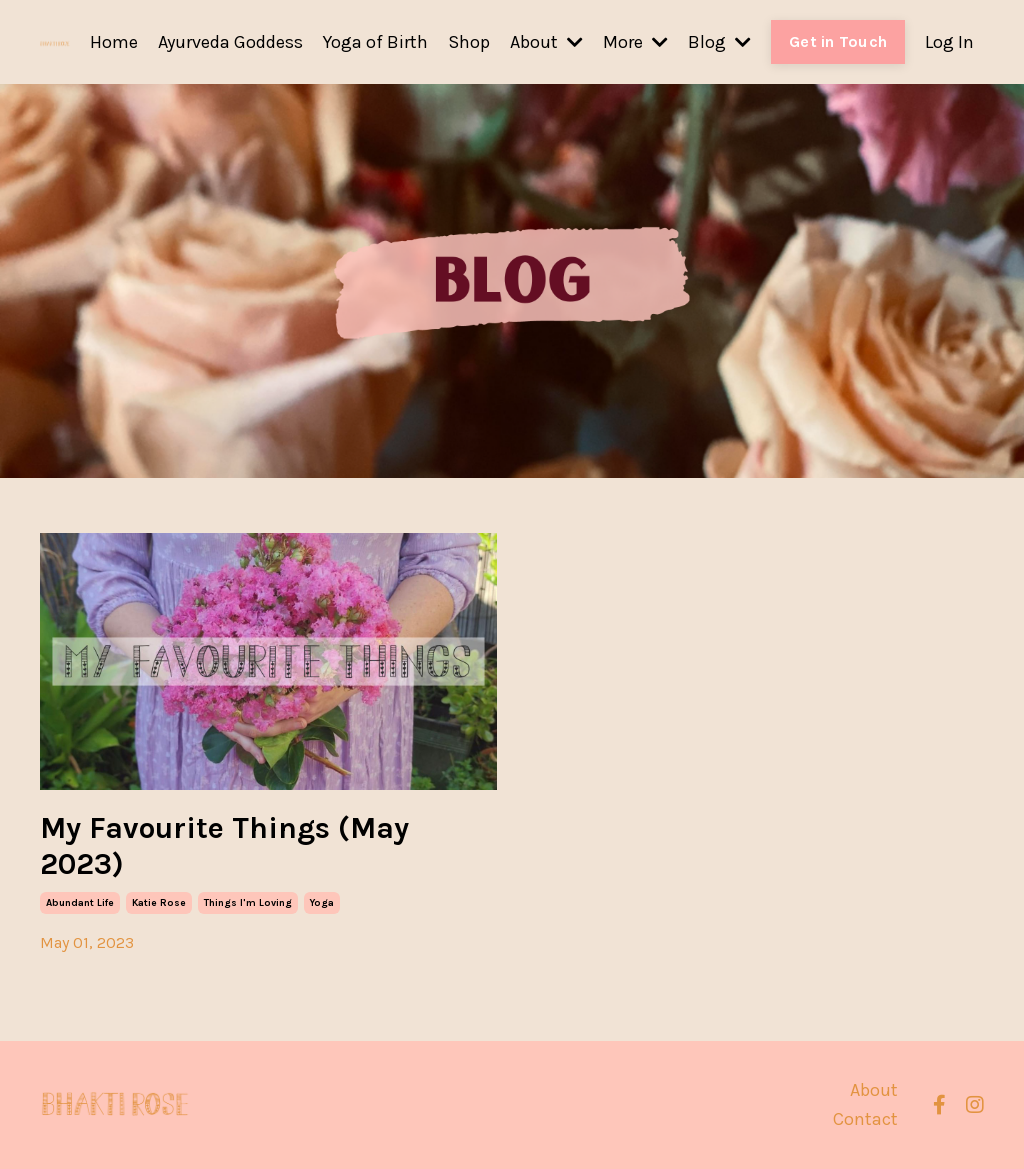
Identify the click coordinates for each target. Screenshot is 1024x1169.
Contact (865, 1119)
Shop (469, 42)
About (546, 42)
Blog (719, 42)
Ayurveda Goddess (230, 42)
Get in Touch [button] (838, 41)
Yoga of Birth (375, 42)
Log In (949, 42)
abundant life (80, 903)
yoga (322, 903)
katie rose (159, 903)
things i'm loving (248, 903)
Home (114, 42)
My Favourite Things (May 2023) (224, 846)
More (635, 42)
